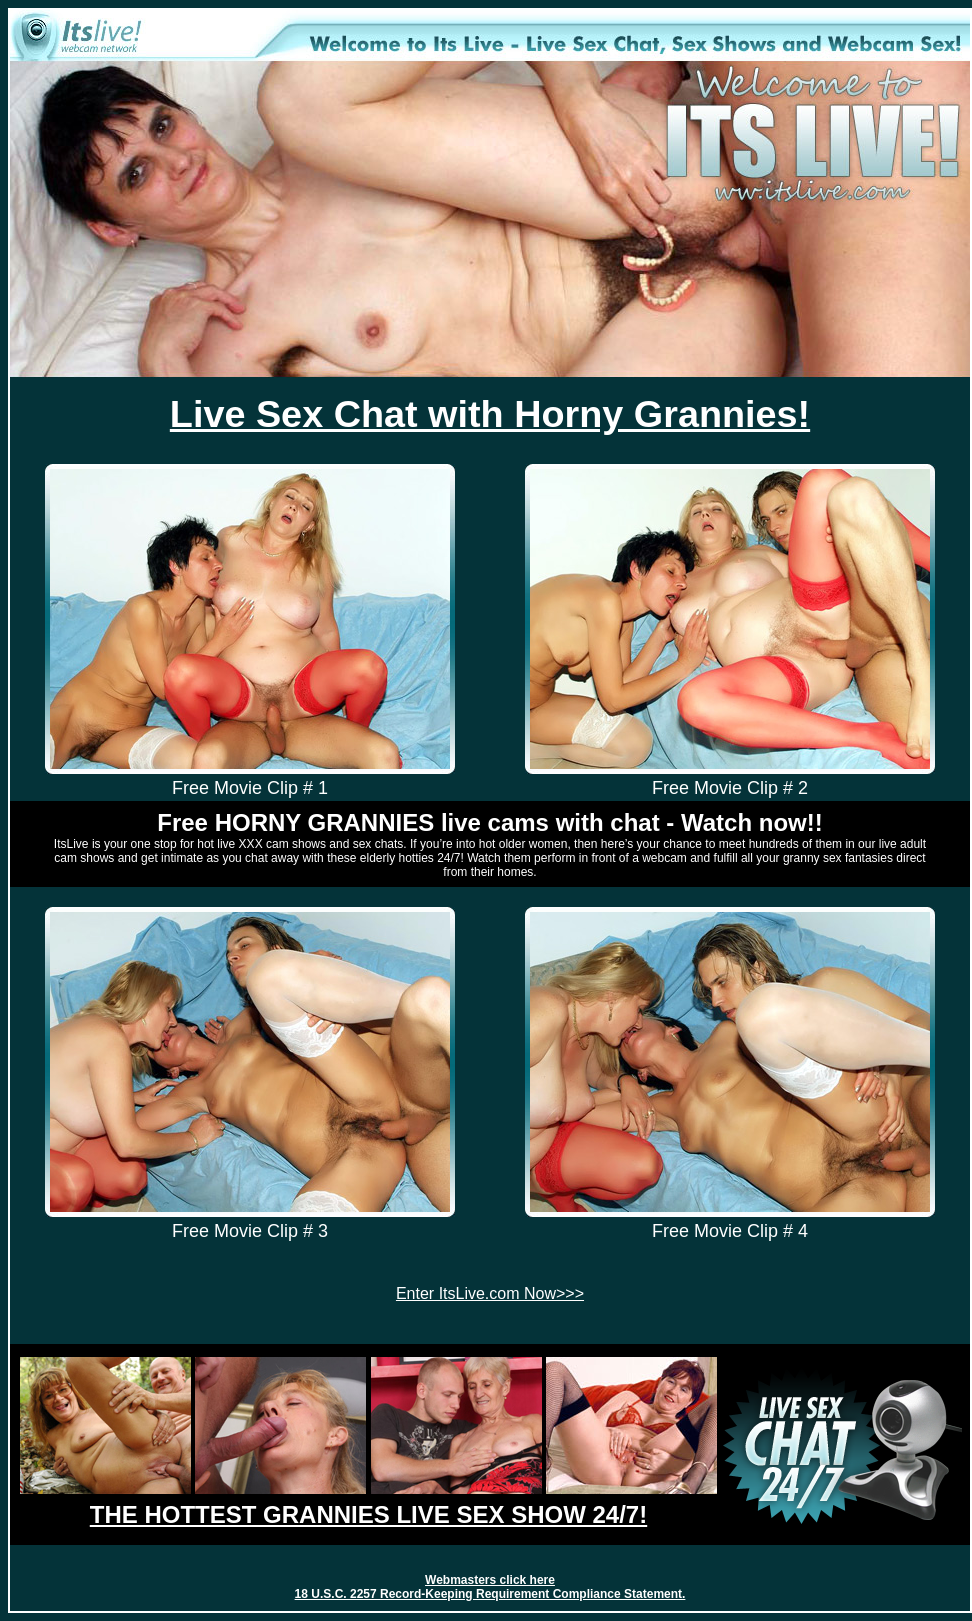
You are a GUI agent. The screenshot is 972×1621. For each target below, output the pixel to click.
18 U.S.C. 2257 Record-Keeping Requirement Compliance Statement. (490, 1594)
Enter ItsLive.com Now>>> (490, 1293)
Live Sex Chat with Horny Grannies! (490, 414)
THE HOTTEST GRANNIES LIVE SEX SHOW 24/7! (368, 1514)
